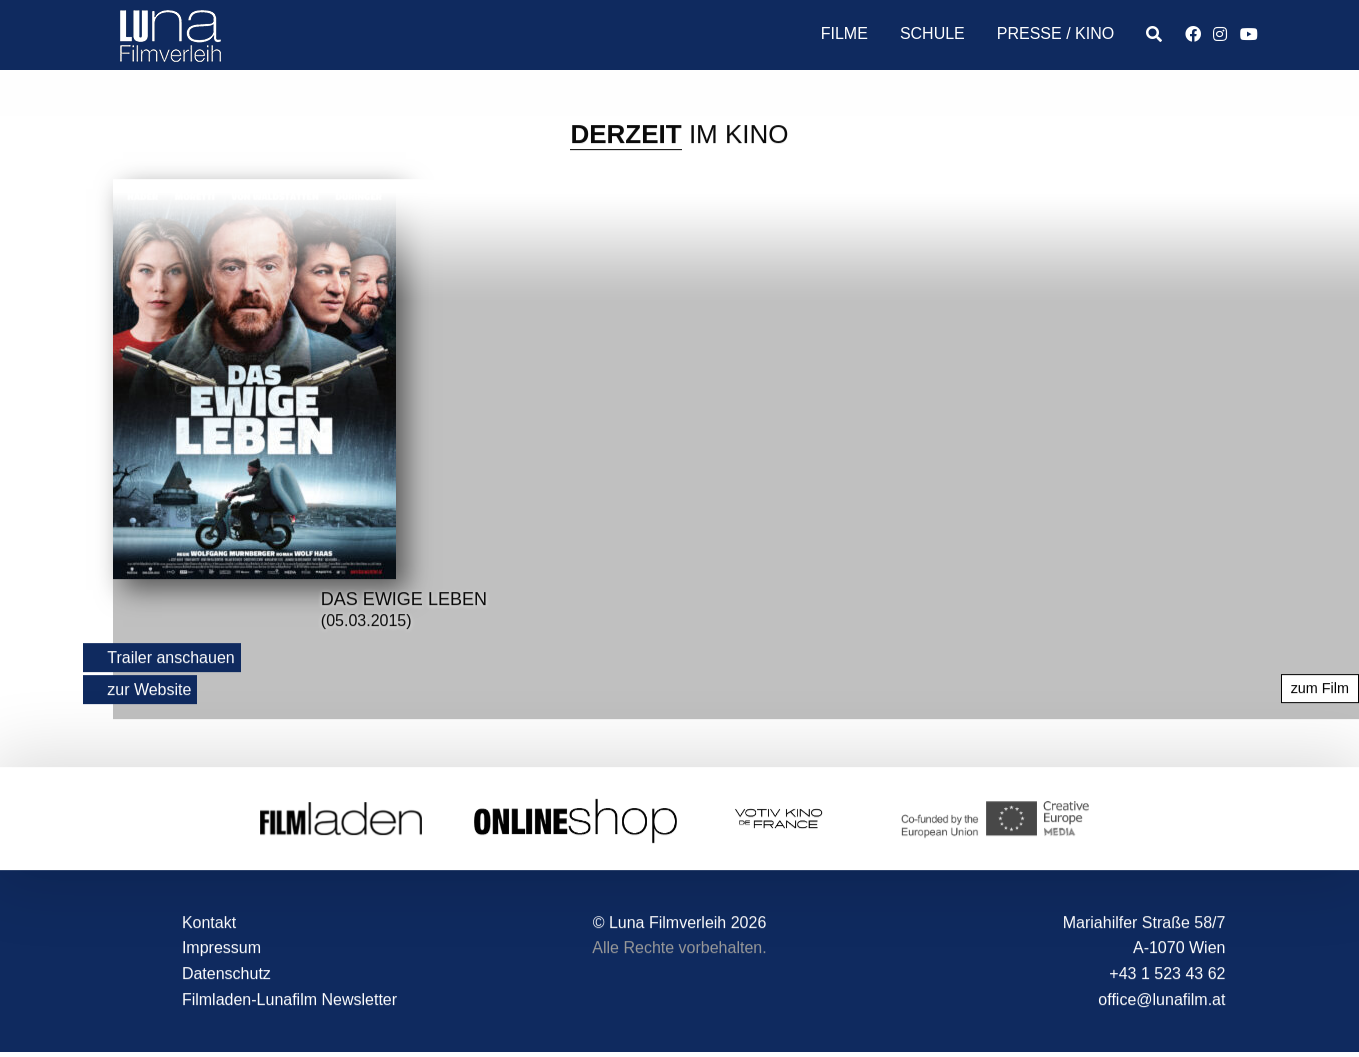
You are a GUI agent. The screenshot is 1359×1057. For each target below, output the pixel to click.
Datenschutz (226, 973)
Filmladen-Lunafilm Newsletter (289, 999)
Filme (844, 33)
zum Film (1320, 689)
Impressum (221, 948)
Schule (932, 33)
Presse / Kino (1055, 33)
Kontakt (209, 922)
